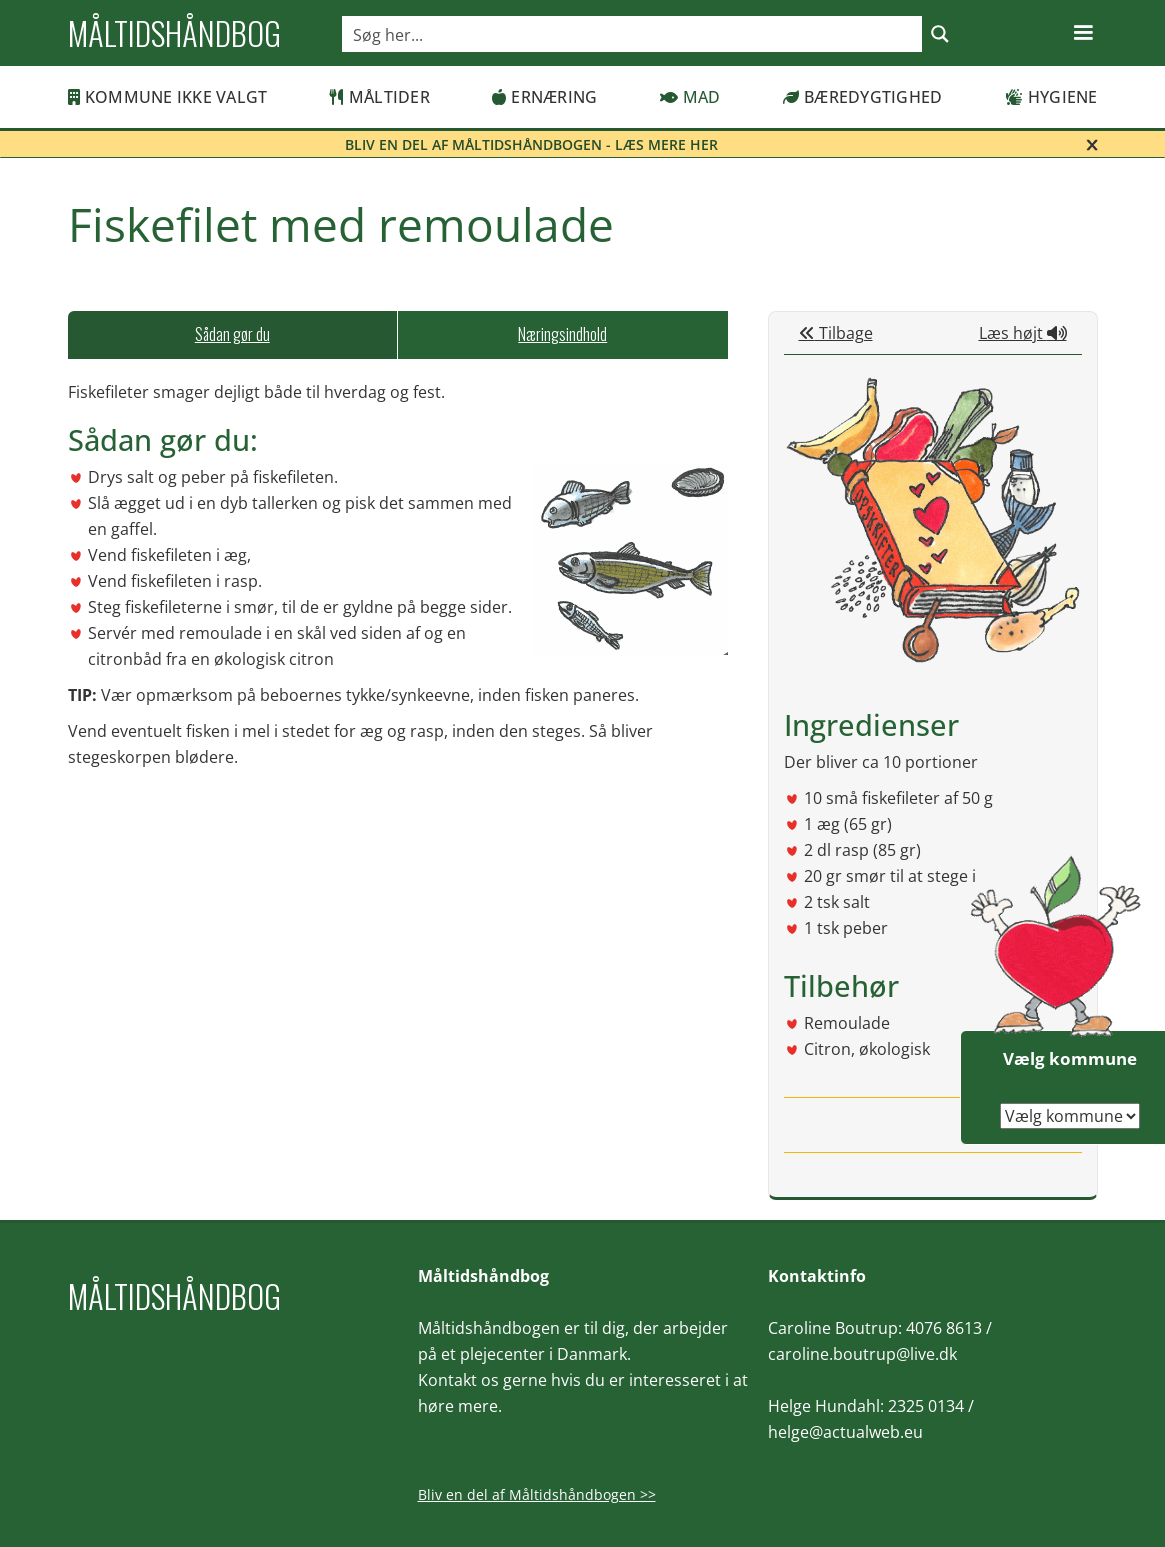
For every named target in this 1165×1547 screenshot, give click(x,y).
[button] (1083, 33)
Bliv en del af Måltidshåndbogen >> (537, 1494)
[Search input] (633, 34)
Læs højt (1023, 333)
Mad (690, 97)
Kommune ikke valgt (168, 97)
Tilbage (836, 333)
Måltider (380, 97)
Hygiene (1051, 97)
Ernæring (544, 97)
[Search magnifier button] (940, 34)
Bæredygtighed (863, 97)
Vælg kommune (1070, 1058)
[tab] (233, 335)
